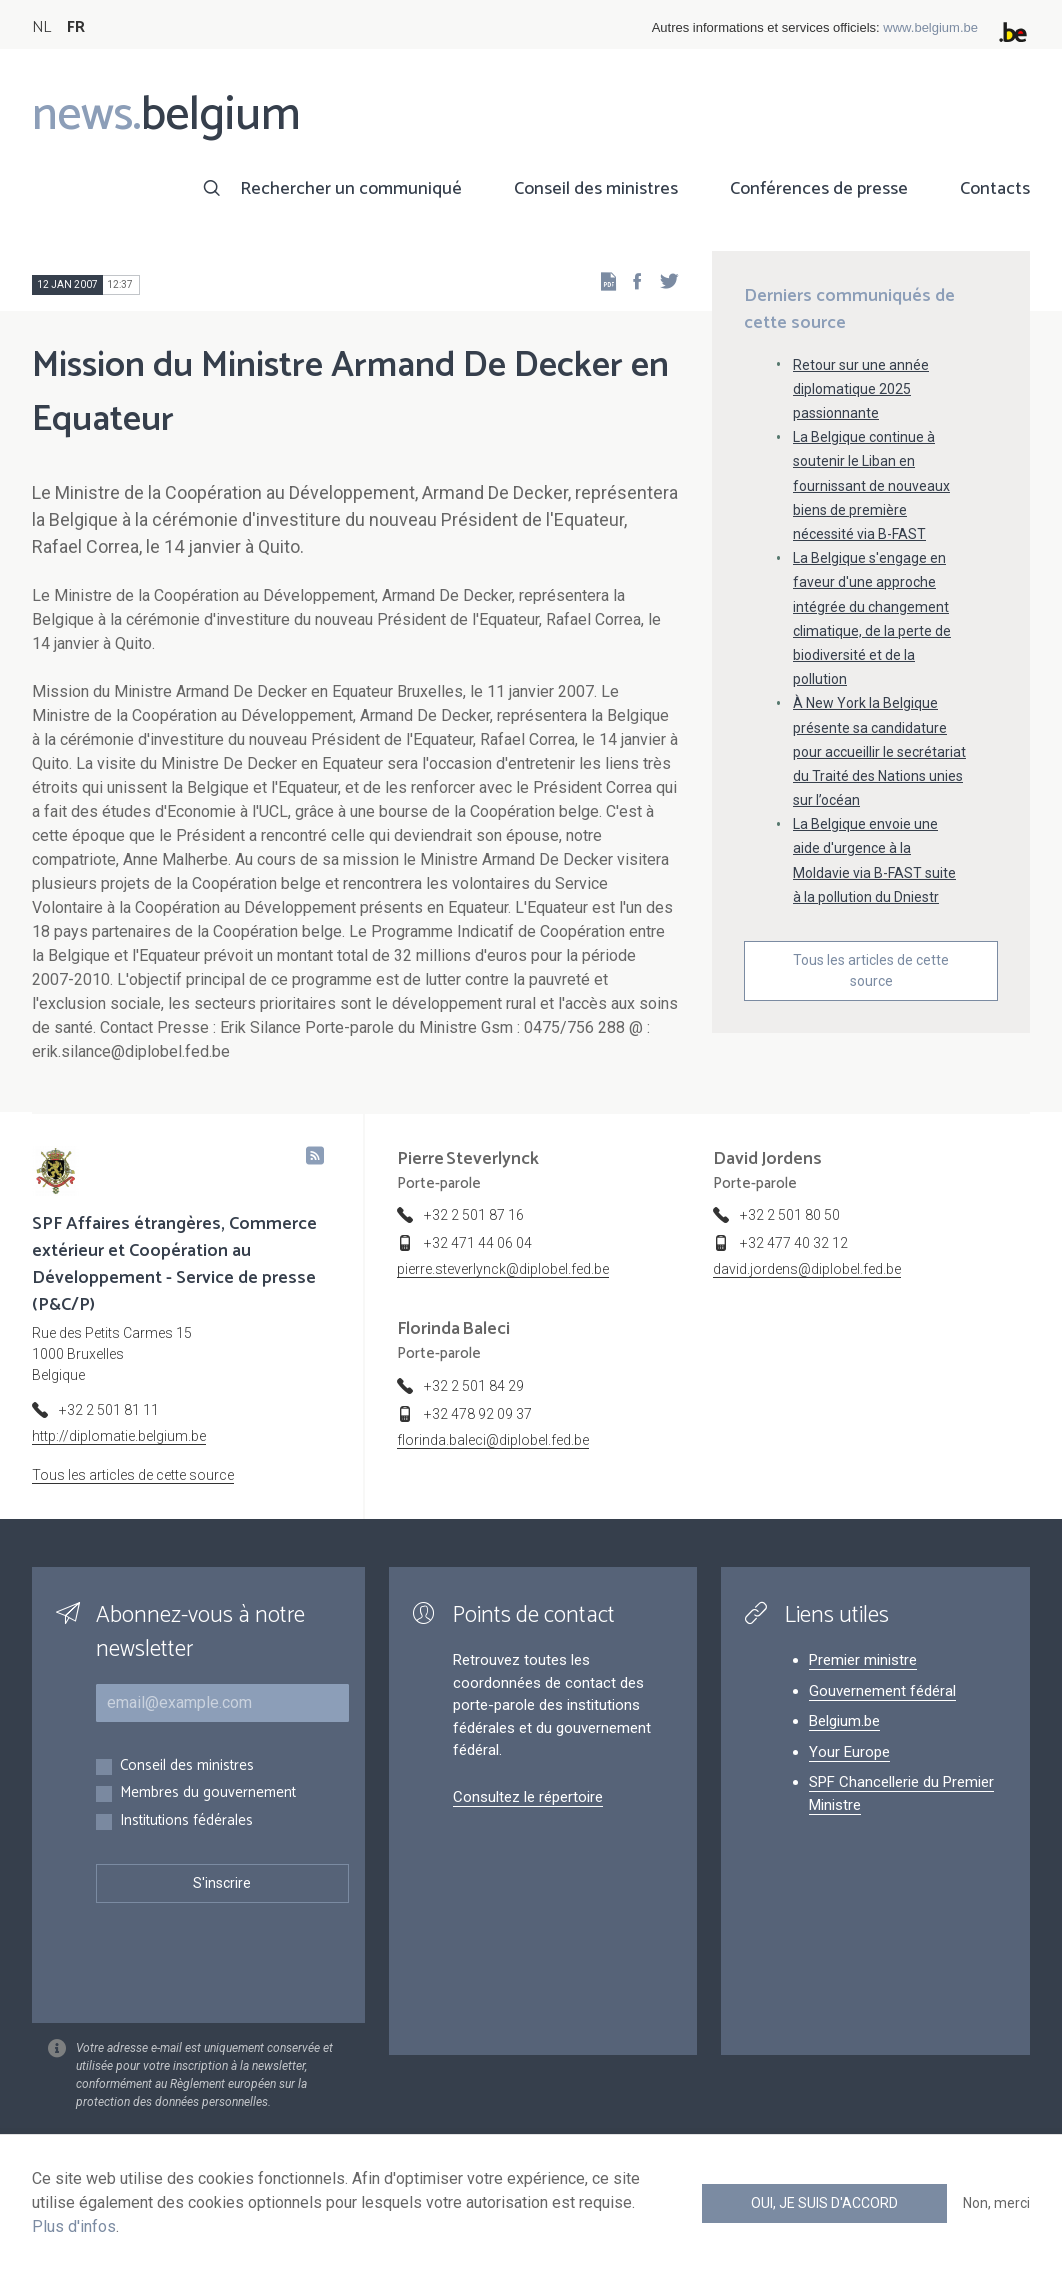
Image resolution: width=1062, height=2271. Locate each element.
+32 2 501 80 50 (790, 1215)
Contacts (995, 189)
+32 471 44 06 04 (478, 1243)
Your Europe (849, 1752)
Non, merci (996, 2203)
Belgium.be (844, 1721)
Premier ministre (863, 1660)
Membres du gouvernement (208, 1793)
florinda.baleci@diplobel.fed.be (493, 1440)
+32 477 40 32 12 (794, 1243)
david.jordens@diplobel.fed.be (807, 1269)
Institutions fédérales (186, 1821)
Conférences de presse (819, 189)
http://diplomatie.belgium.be (119, 1436)
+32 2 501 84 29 (474, 1386)
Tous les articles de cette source (871, 970)
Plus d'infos (74, 2226)
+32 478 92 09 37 (478, 1414)
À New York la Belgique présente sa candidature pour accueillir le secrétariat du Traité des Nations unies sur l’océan (879, 751)
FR (76, 27)
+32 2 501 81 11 (109, 1410)
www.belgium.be (930, 27)
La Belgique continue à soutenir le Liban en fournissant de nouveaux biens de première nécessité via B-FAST (871, 485)
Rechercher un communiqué (351, 189)
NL (41, 27)
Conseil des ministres (596, 189)
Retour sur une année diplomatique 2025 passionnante (861, 389)
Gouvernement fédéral (882, 1691)
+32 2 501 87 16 (474, 1215)
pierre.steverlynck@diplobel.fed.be (503, 1269)
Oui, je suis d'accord (824, 2203)
